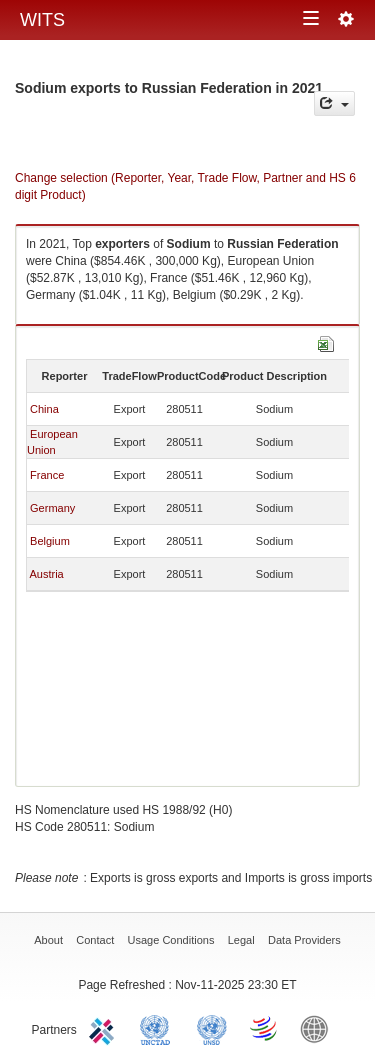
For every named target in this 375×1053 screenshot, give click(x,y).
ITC (105, 1028)
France (47, 475)
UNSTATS (212, 1028)
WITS (42, 20)
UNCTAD (159, 1028)
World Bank (319, 1028)
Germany (52, 508)
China (44, 409)
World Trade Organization (265, 1028)
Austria (46, 574)
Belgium (50, 541)
